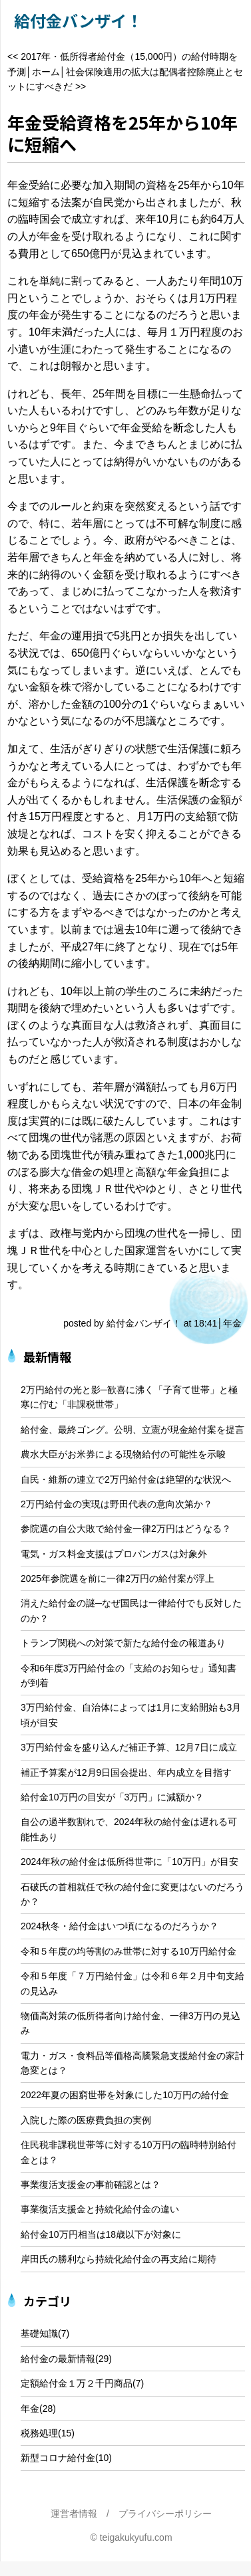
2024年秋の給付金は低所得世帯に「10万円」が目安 (129, 1861)
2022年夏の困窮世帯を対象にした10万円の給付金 (125, 2095)
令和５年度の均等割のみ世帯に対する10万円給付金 (128, 1951)
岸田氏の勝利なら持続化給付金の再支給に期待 (118, 2259)
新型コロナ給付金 (58, 2457)
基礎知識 (39, 2333)
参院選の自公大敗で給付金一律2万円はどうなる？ (126, 1528)
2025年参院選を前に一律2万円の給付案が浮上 (117, 1578)
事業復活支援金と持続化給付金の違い (100, 2209)
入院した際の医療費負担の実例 (86, 2120)
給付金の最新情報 (58, 2358)
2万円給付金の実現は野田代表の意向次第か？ (116, 1504)
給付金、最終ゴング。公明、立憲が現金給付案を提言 (132, 1429)
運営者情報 (74, 2513)
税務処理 (39, 2433)
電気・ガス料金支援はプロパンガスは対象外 (114, 1554)
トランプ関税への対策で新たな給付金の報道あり (123, 1643)
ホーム (46, 71)
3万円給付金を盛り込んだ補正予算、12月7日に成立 (129, 1747)
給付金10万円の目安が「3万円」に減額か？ (112, 1797)
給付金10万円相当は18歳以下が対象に (101, 2234)
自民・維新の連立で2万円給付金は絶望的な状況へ (126, 1479)
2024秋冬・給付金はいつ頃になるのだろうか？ (119, 1926)
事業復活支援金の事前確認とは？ (90, 2184)
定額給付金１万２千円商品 (76, 2383)
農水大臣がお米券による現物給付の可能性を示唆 (123, 1454)
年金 (232, 1323)
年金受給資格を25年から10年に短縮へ (122, 133)
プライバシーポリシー (165, 2513)
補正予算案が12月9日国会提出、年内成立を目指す (126, 1772)
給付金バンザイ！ (78, 20)
